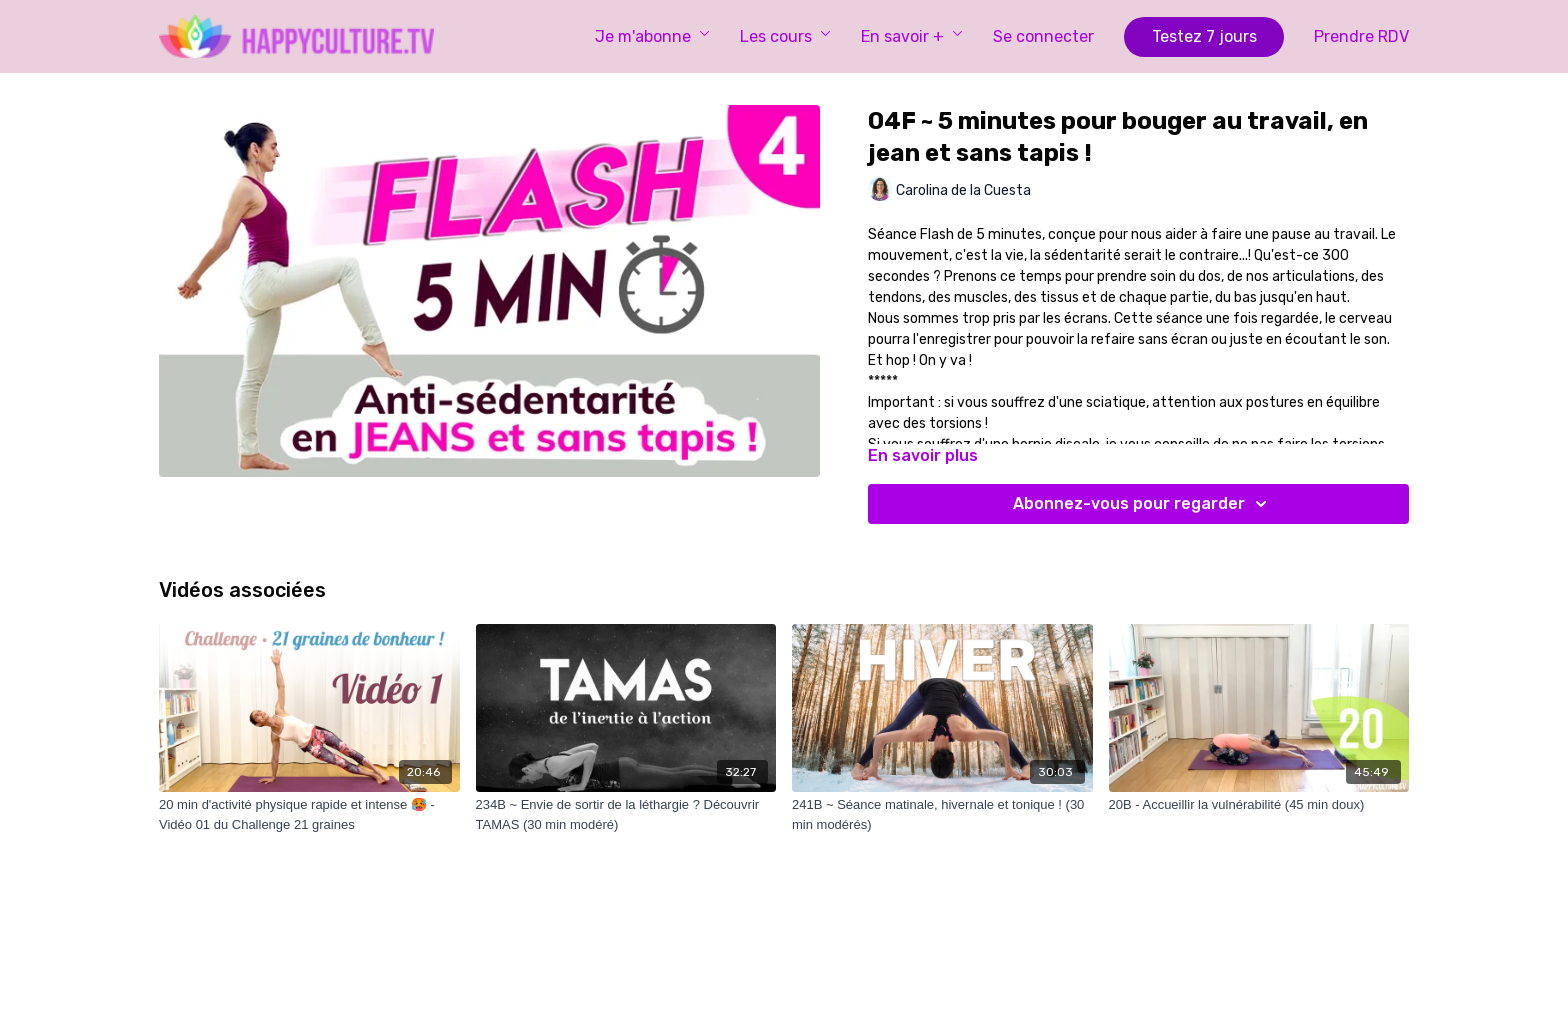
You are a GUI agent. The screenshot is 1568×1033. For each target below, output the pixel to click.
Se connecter (1043, 36)
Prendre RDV (1361, 36)
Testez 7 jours (1204, 36)
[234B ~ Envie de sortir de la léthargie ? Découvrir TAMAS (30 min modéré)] (626, 814)
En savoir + (912, 36)
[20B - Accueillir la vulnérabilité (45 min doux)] (1259, 805)
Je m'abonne (652, 36)
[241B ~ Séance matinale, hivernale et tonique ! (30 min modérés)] (942, 814)
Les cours (785, 36)
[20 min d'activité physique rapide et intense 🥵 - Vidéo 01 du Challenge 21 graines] (309, 814)
